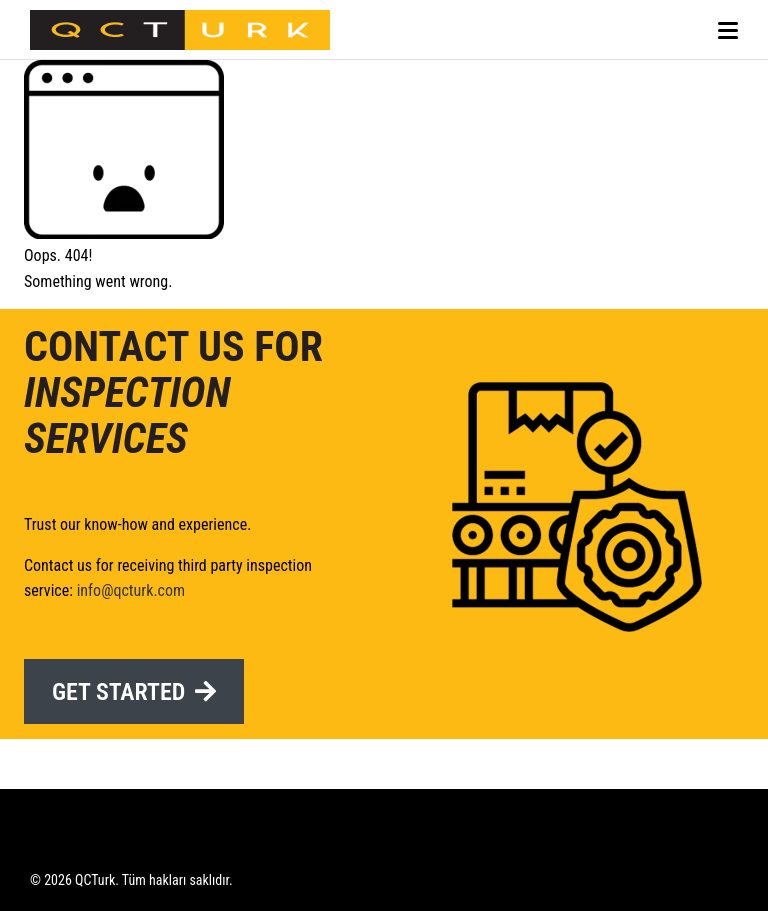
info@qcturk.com (131, 590)
